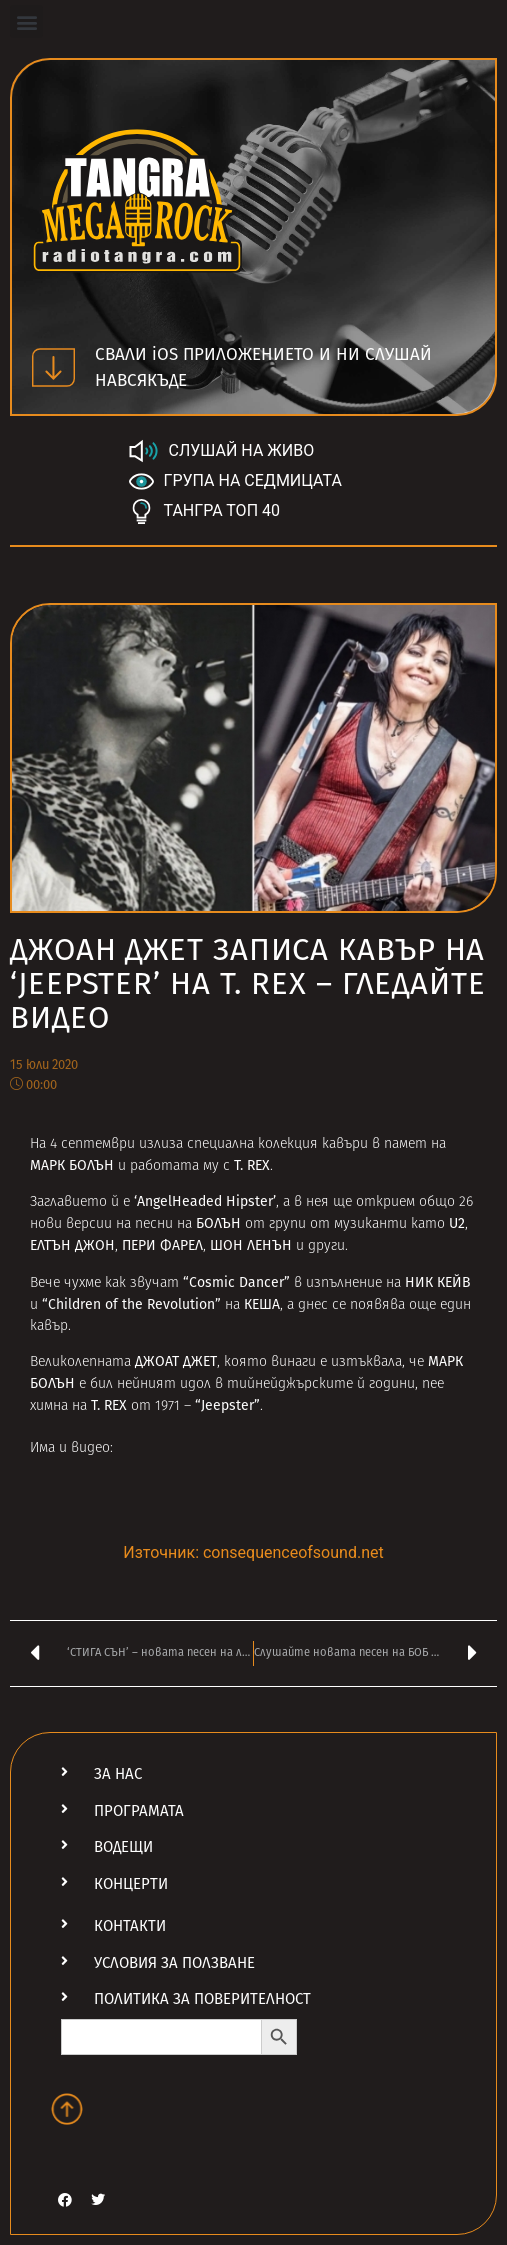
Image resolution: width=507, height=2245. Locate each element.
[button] (26, 21)
